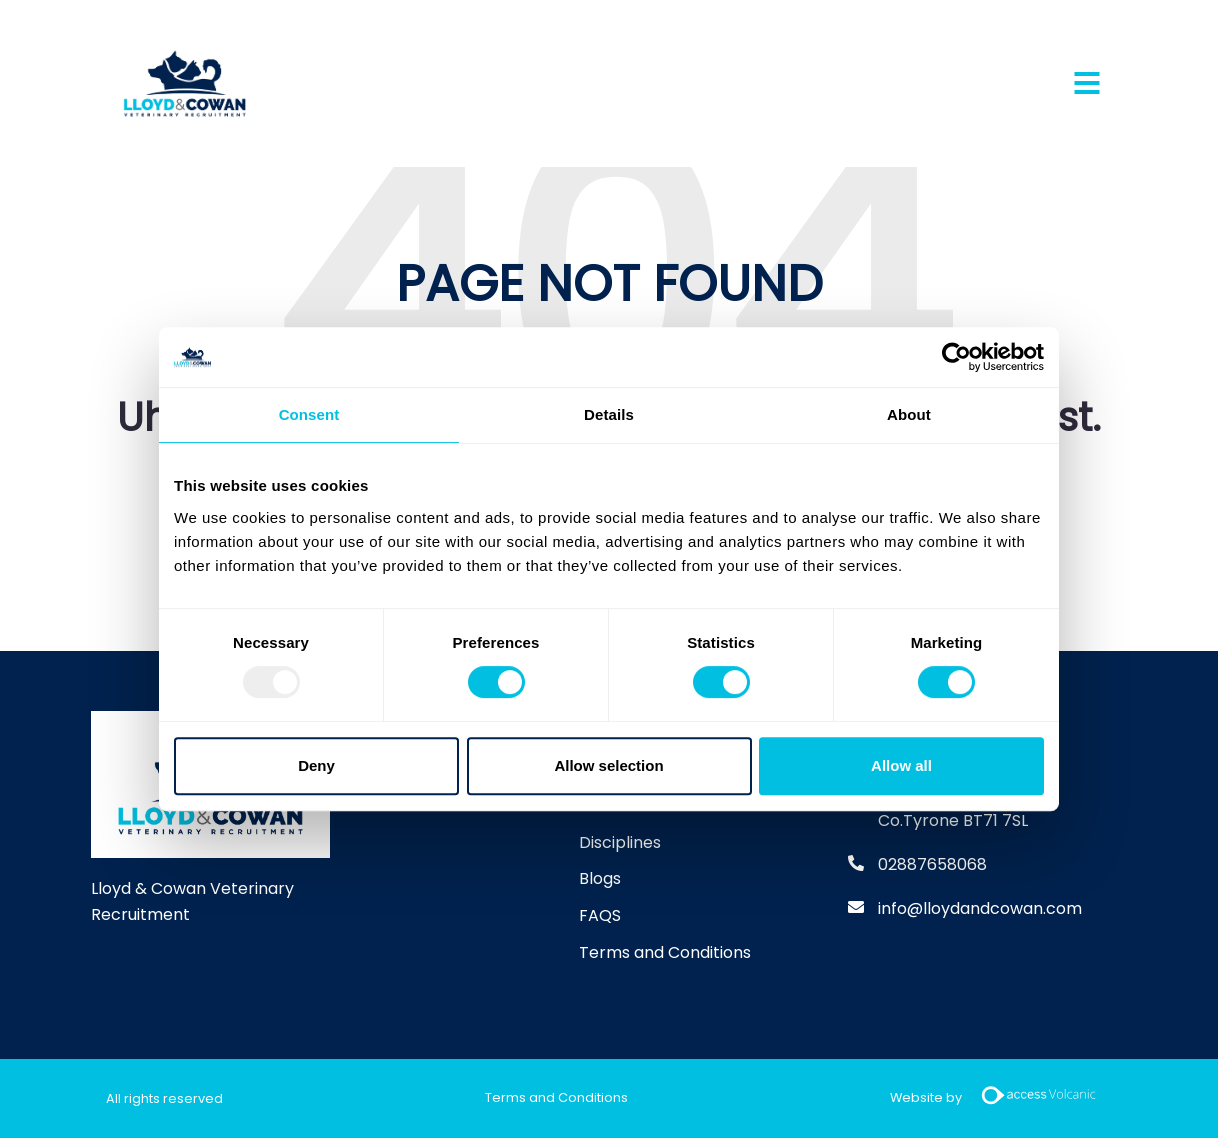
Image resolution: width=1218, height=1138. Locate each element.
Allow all (901, 765)
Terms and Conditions (665, 952)
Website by (1001, 1098)
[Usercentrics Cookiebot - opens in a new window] (956, 357)
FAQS (600, 915)
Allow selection (608, 765)
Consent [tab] (309, 414)
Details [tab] (609, 414)
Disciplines (620, 842)
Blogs (600, 878)
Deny (316, 765)
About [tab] (909, 414)
